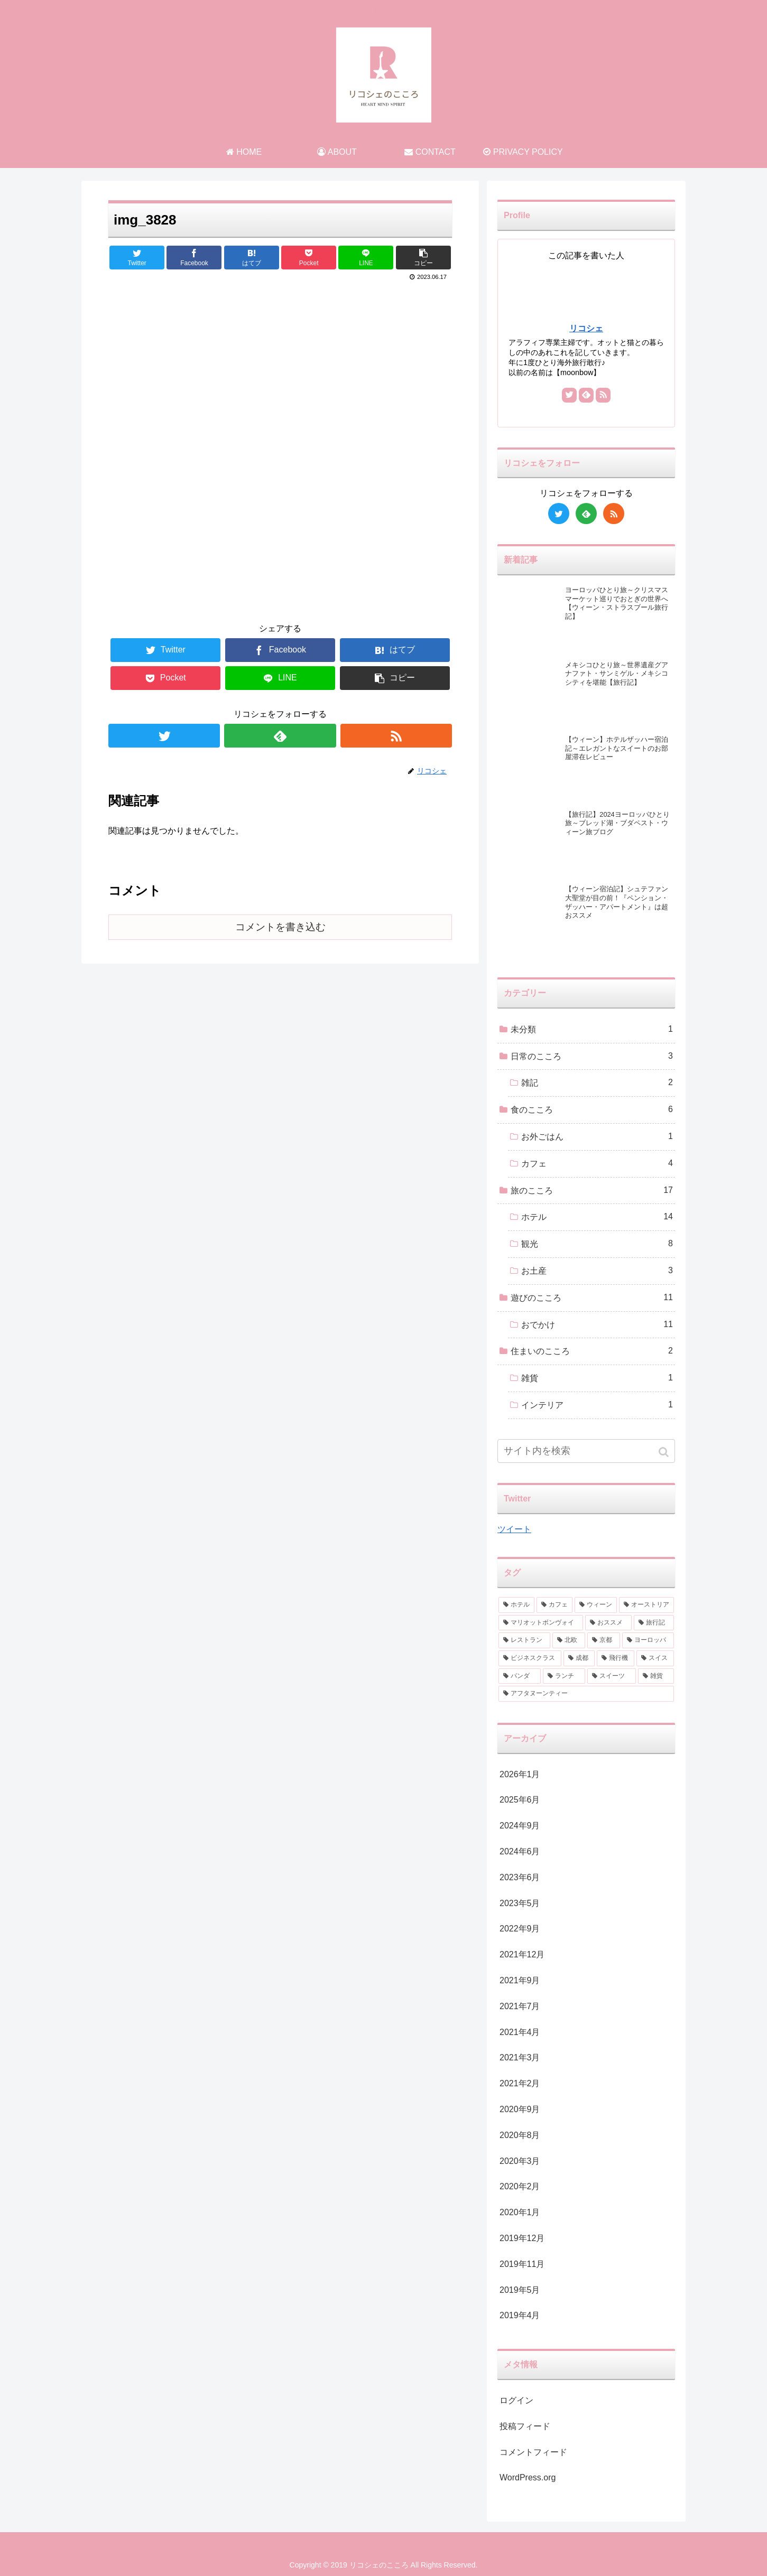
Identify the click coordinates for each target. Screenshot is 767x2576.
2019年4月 (520, 2315)
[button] (664, 1452)
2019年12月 (522, 2238)
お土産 (597, 1270)
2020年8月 (520, 2135)
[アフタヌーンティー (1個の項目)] (586, 1694)
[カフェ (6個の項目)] (554, 1605)
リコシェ (586, 328)
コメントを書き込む (280, 926)
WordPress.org (528, 2477)
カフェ (597, 1163)
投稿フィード (525, 2426)
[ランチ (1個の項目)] (564, 1676)
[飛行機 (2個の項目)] (615, 1658)
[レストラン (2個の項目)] (524, 1640)
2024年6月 (520, 1851)
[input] (586, 1451)
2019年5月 (520, 2289)
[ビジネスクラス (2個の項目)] (529, 1658)
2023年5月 (520, 1903)
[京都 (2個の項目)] (603, 1640)
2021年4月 (520, 2032)
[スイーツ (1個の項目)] (611, 1676)
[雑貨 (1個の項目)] (656, 1676)
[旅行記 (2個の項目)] (654, 1623)
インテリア (597, 1405)
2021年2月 (520, 2083)
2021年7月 (520, 2006)
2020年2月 (520, 2186)
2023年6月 (520, 1877)
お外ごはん (597, 1136)
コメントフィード (533, 2452)
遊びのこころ (592, 1297)
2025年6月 (520, 1799)
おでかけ (597, 1324)
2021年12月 (522, 1954)
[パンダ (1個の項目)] (519, 1676)
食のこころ (592, 1109)
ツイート (514, 1529)
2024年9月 (520, 1825)
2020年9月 (520, 2109)
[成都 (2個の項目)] (579, 1658)
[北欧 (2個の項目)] (568, 1640)
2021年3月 (520, 2057)
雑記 (597, 1082)
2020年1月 (520, 2212)
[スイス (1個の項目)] (655, 1658)
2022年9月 (520, 1928)
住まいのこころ (592, 1351)
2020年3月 (520, 2161)
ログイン (516, 2400)
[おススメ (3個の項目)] (608, 1623)
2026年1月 (520, 1774)
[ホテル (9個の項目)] (516, 1605)
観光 (597, 1244)
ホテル (597, 1217)
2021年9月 (520, 1980)
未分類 (592, 1029)
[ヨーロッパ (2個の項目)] (648, 1640)
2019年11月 (522, 2264)
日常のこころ (592, 1056)
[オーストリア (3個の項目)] (646, 1605)
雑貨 (597, 1378)
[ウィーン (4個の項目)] (596, 1605)
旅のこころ (592, 1190)
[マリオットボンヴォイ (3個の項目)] (540, 1623)
